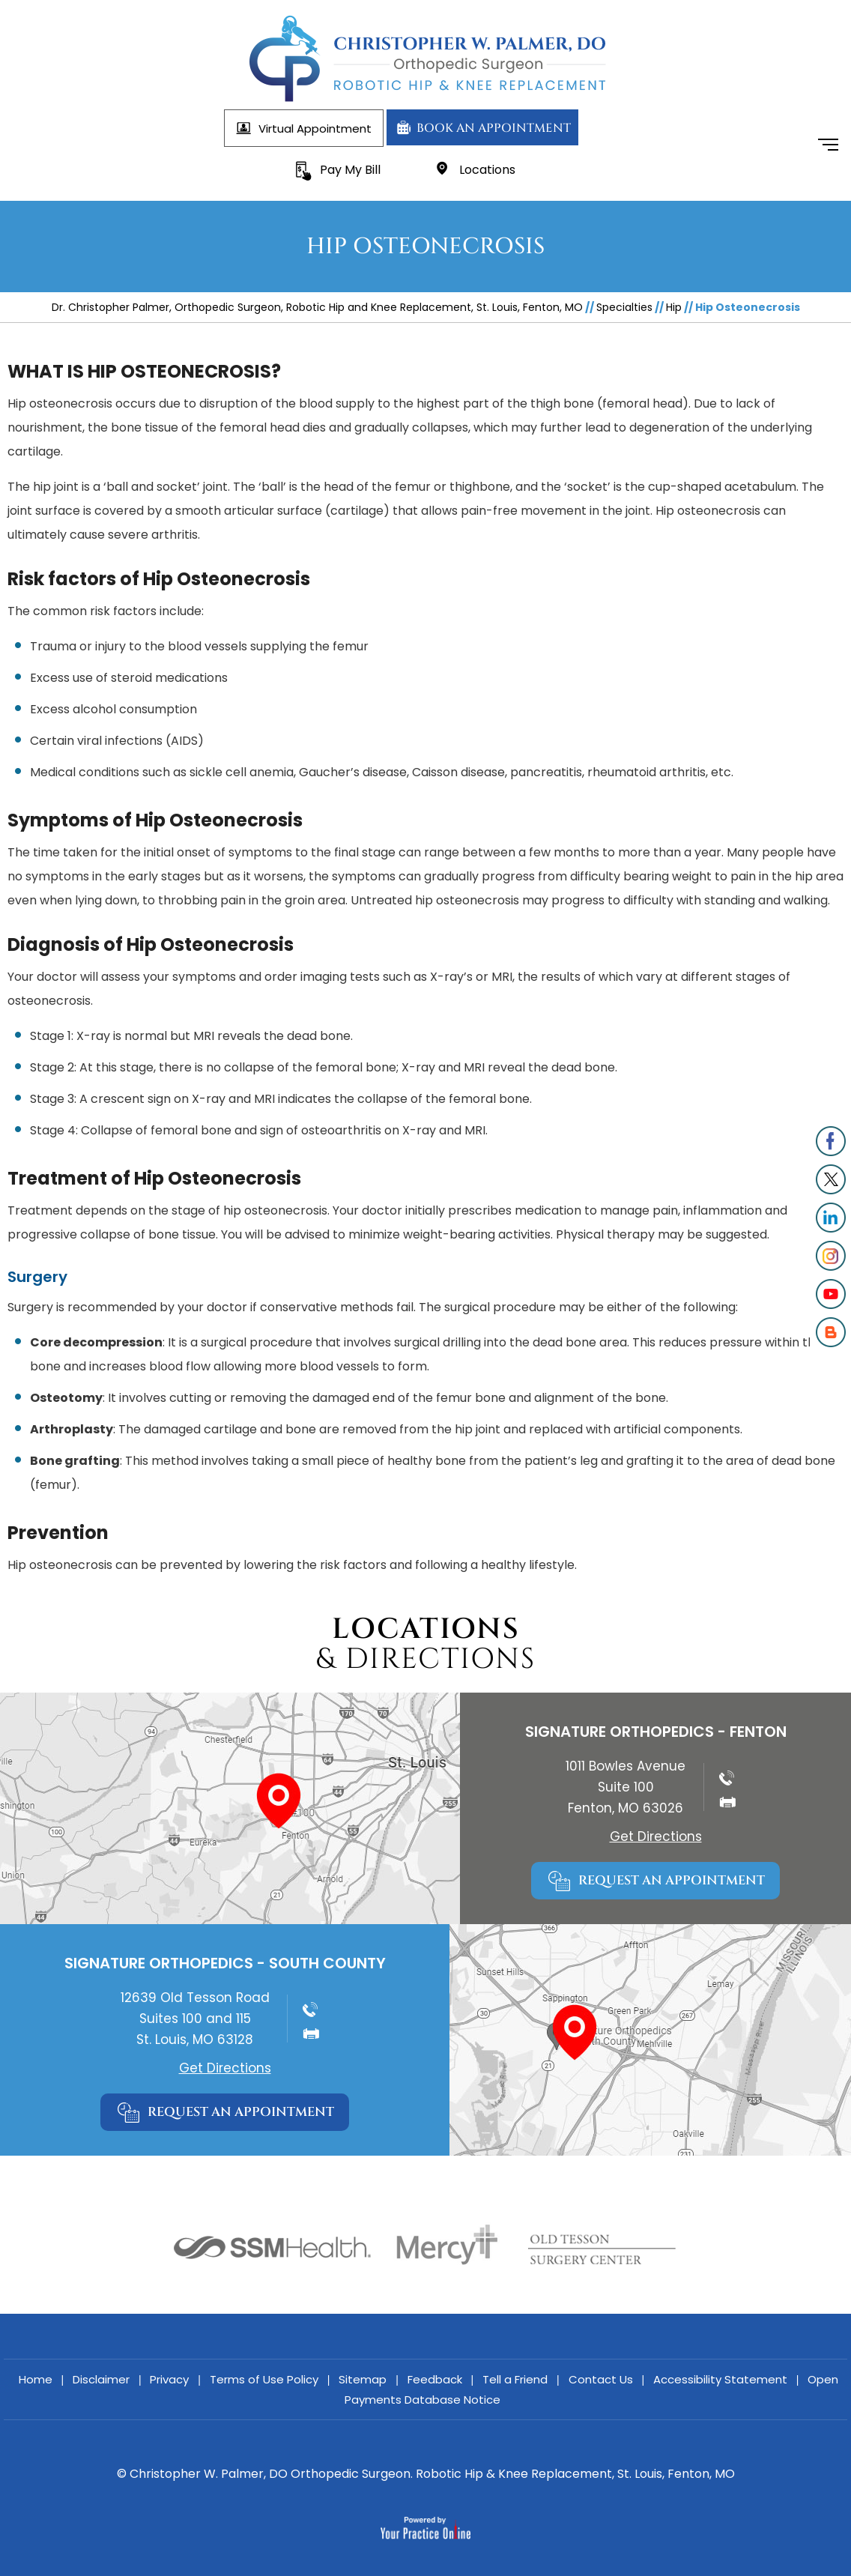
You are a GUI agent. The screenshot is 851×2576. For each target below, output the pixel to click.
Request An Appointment (672, 1880)
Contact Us (601, 2379)
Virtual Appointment (315, 128)
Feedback (435, 2379)
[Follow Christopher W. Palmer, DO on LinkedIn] (830, 1218)
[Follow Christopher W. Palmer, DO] (830, 1141)
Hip (674, 307)
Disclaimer (101, 2379)
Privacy (169, 2379)
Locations (487, 169)
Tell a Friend (515, 2379)
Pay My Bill (350, 169)
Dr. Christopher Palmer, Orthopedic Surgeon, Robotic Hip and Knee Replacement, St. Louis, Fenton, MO (317, 307)
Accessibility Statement (720, 2379)
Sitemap (363, 2379)
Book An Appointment (493, 128)
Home (35, 2379)
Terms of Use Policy (264, 2379)
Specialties (624, 307)
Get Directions (656, 1836)
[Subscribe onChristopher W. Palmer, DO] (830, 1294)
